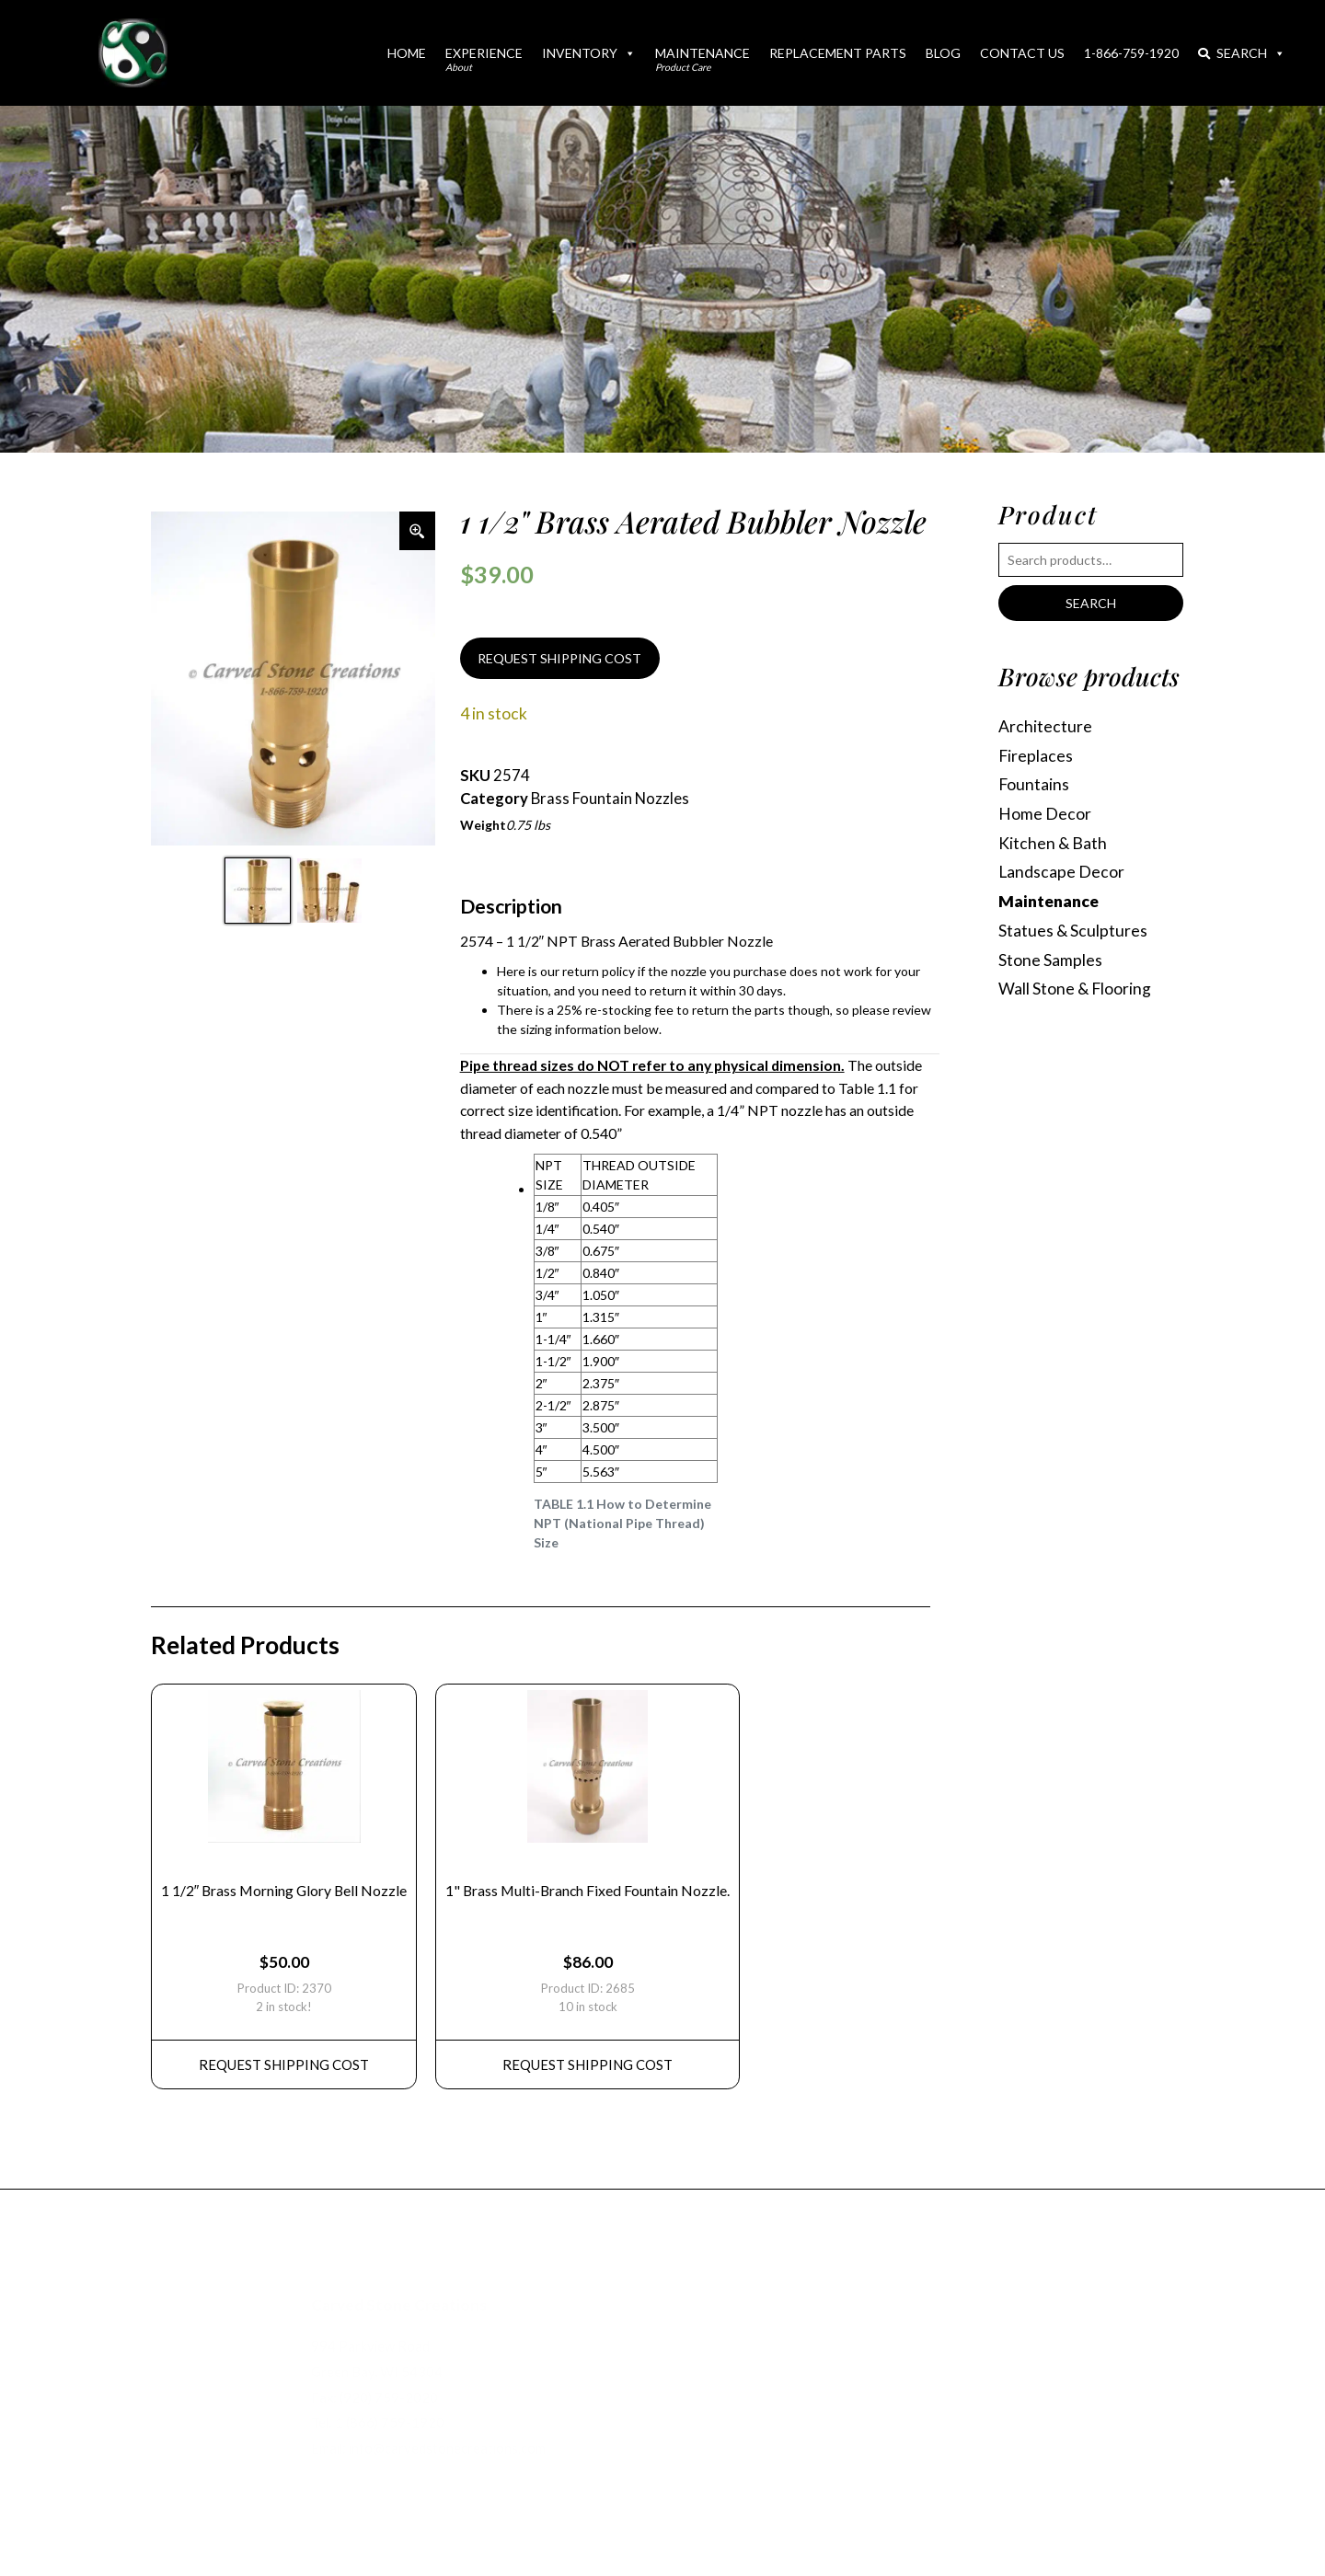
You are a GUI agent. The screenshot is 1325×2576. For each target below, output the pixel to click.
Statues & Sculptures (1072, 930)
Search (1241, 53)
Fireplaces (1035, 755)
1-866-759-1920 (1131, 53)
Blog (943, 53)
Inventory (589, 53)
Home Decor (1044, 813)
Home (406, 53)
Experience (484, 59)
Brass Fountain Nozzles (610, 798)
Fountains (1033, 784)
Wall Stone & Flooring (1074, 988)
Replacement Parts (837, 53)
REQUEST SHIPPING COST (559, 658)
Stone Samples (1050, 960)
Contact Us (1022, 53)
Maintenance (702, 59)
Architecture (1045, 726)
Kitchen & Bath (1052, 843)
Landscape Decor (1061, 871)
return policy (598, 971)
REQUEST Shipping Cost (284, 2064)
